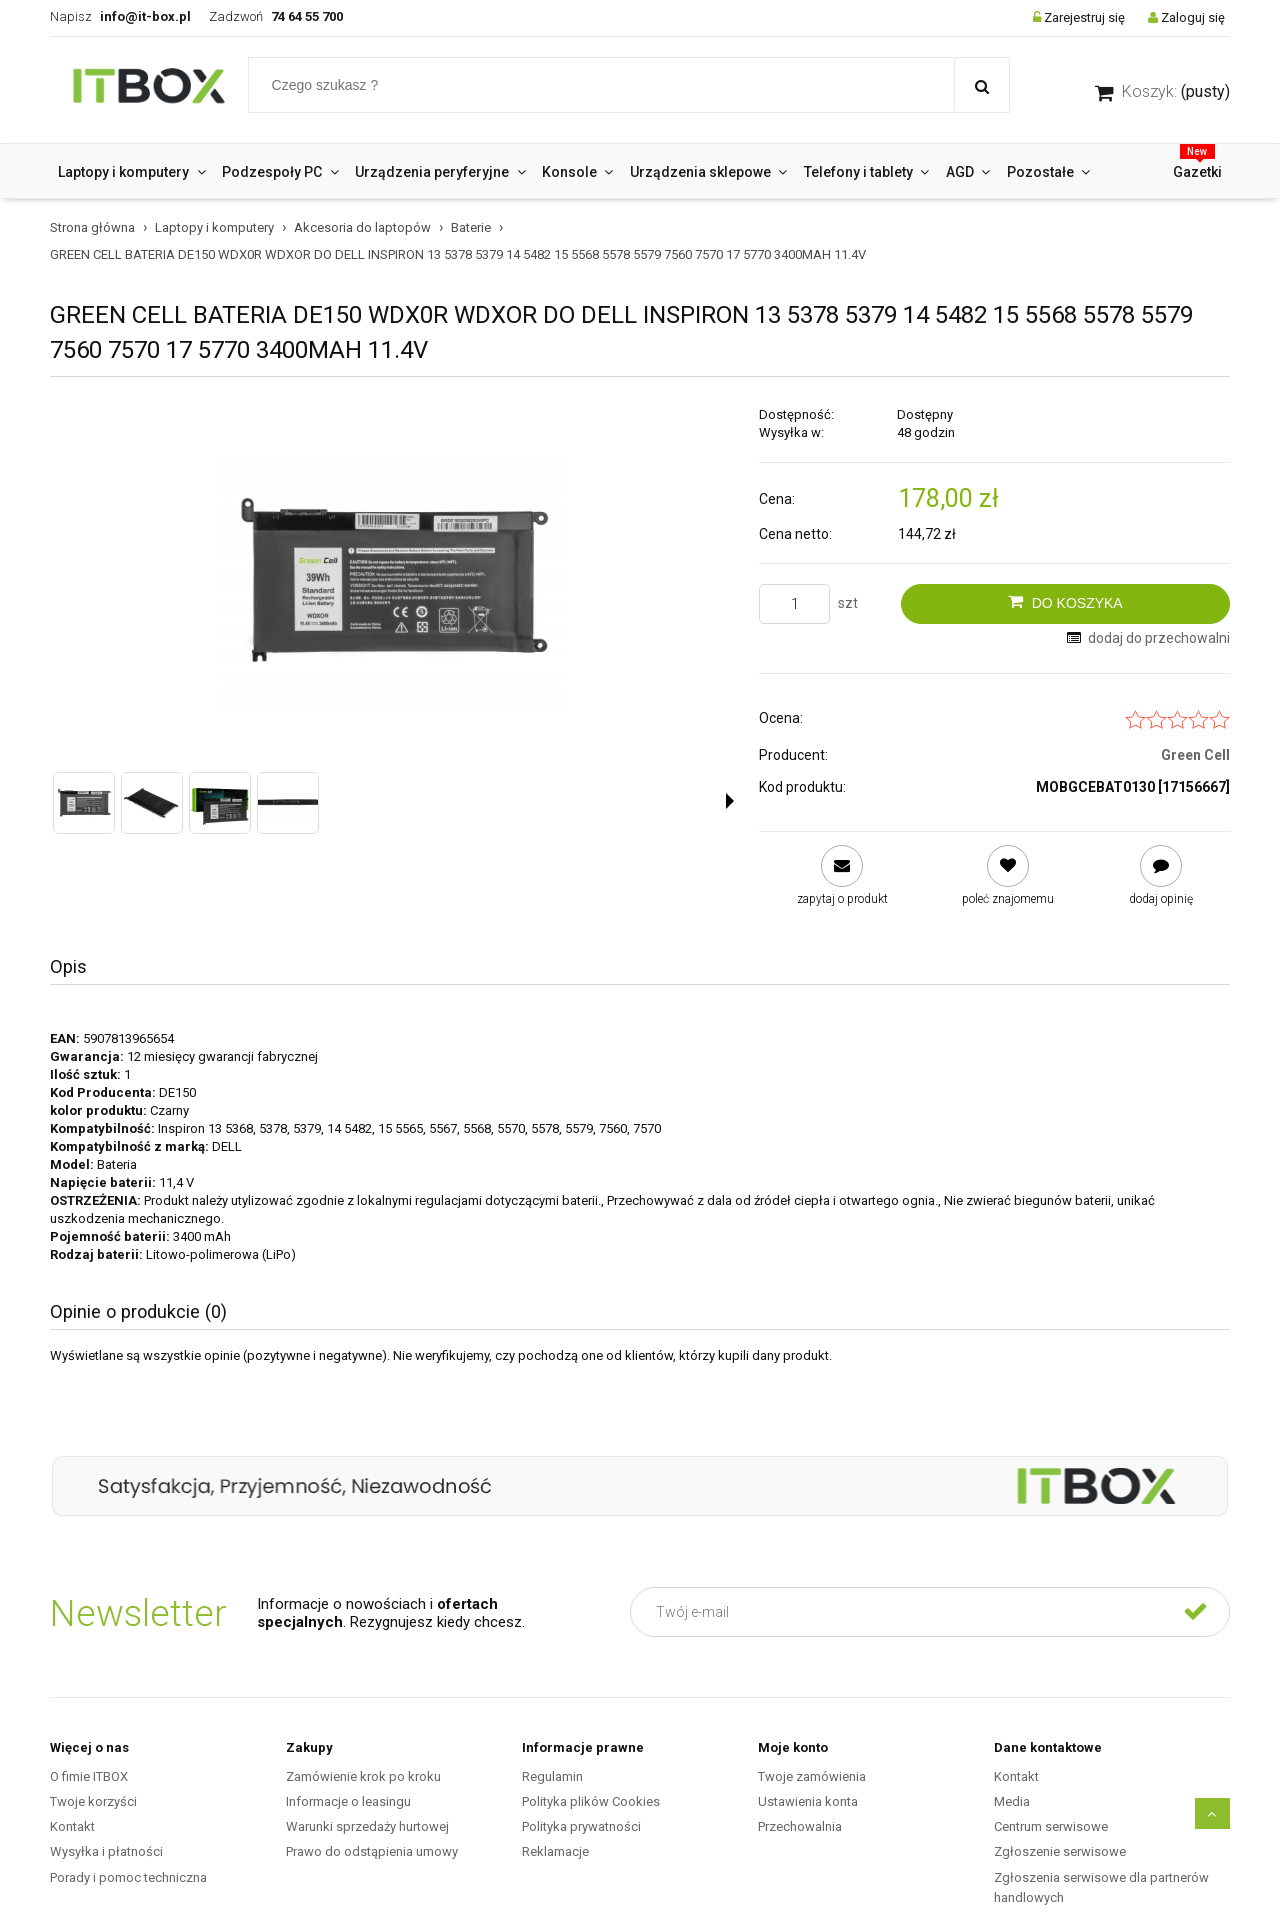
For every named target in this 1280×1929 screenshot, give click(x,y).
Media (1012, 1801)
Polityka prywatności (581, 1826)
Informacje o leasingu (348, 1801)
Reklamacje (555, 1851)
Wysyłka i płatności (106, 1851)
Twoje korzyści (93, 1801)
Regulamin (552, 1776)
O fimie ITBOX (89, 1776)
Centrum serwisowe (1051, 1826)
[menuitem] (132, 172)
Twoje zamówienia (812, 1776)
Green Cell (1195, 755)
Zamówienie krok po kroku (363, 1776)
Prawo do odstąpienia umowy (372, 1851)
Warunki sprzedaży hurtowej (367, 1826)
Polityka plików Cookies (591, 1801)
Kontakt (72, 1826)
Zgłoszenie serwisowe (1060, 1851)
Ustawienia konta (808, 1801)
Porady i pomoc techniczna (128, 1877)
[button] (730, 801)
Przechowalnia (800, 1826)
